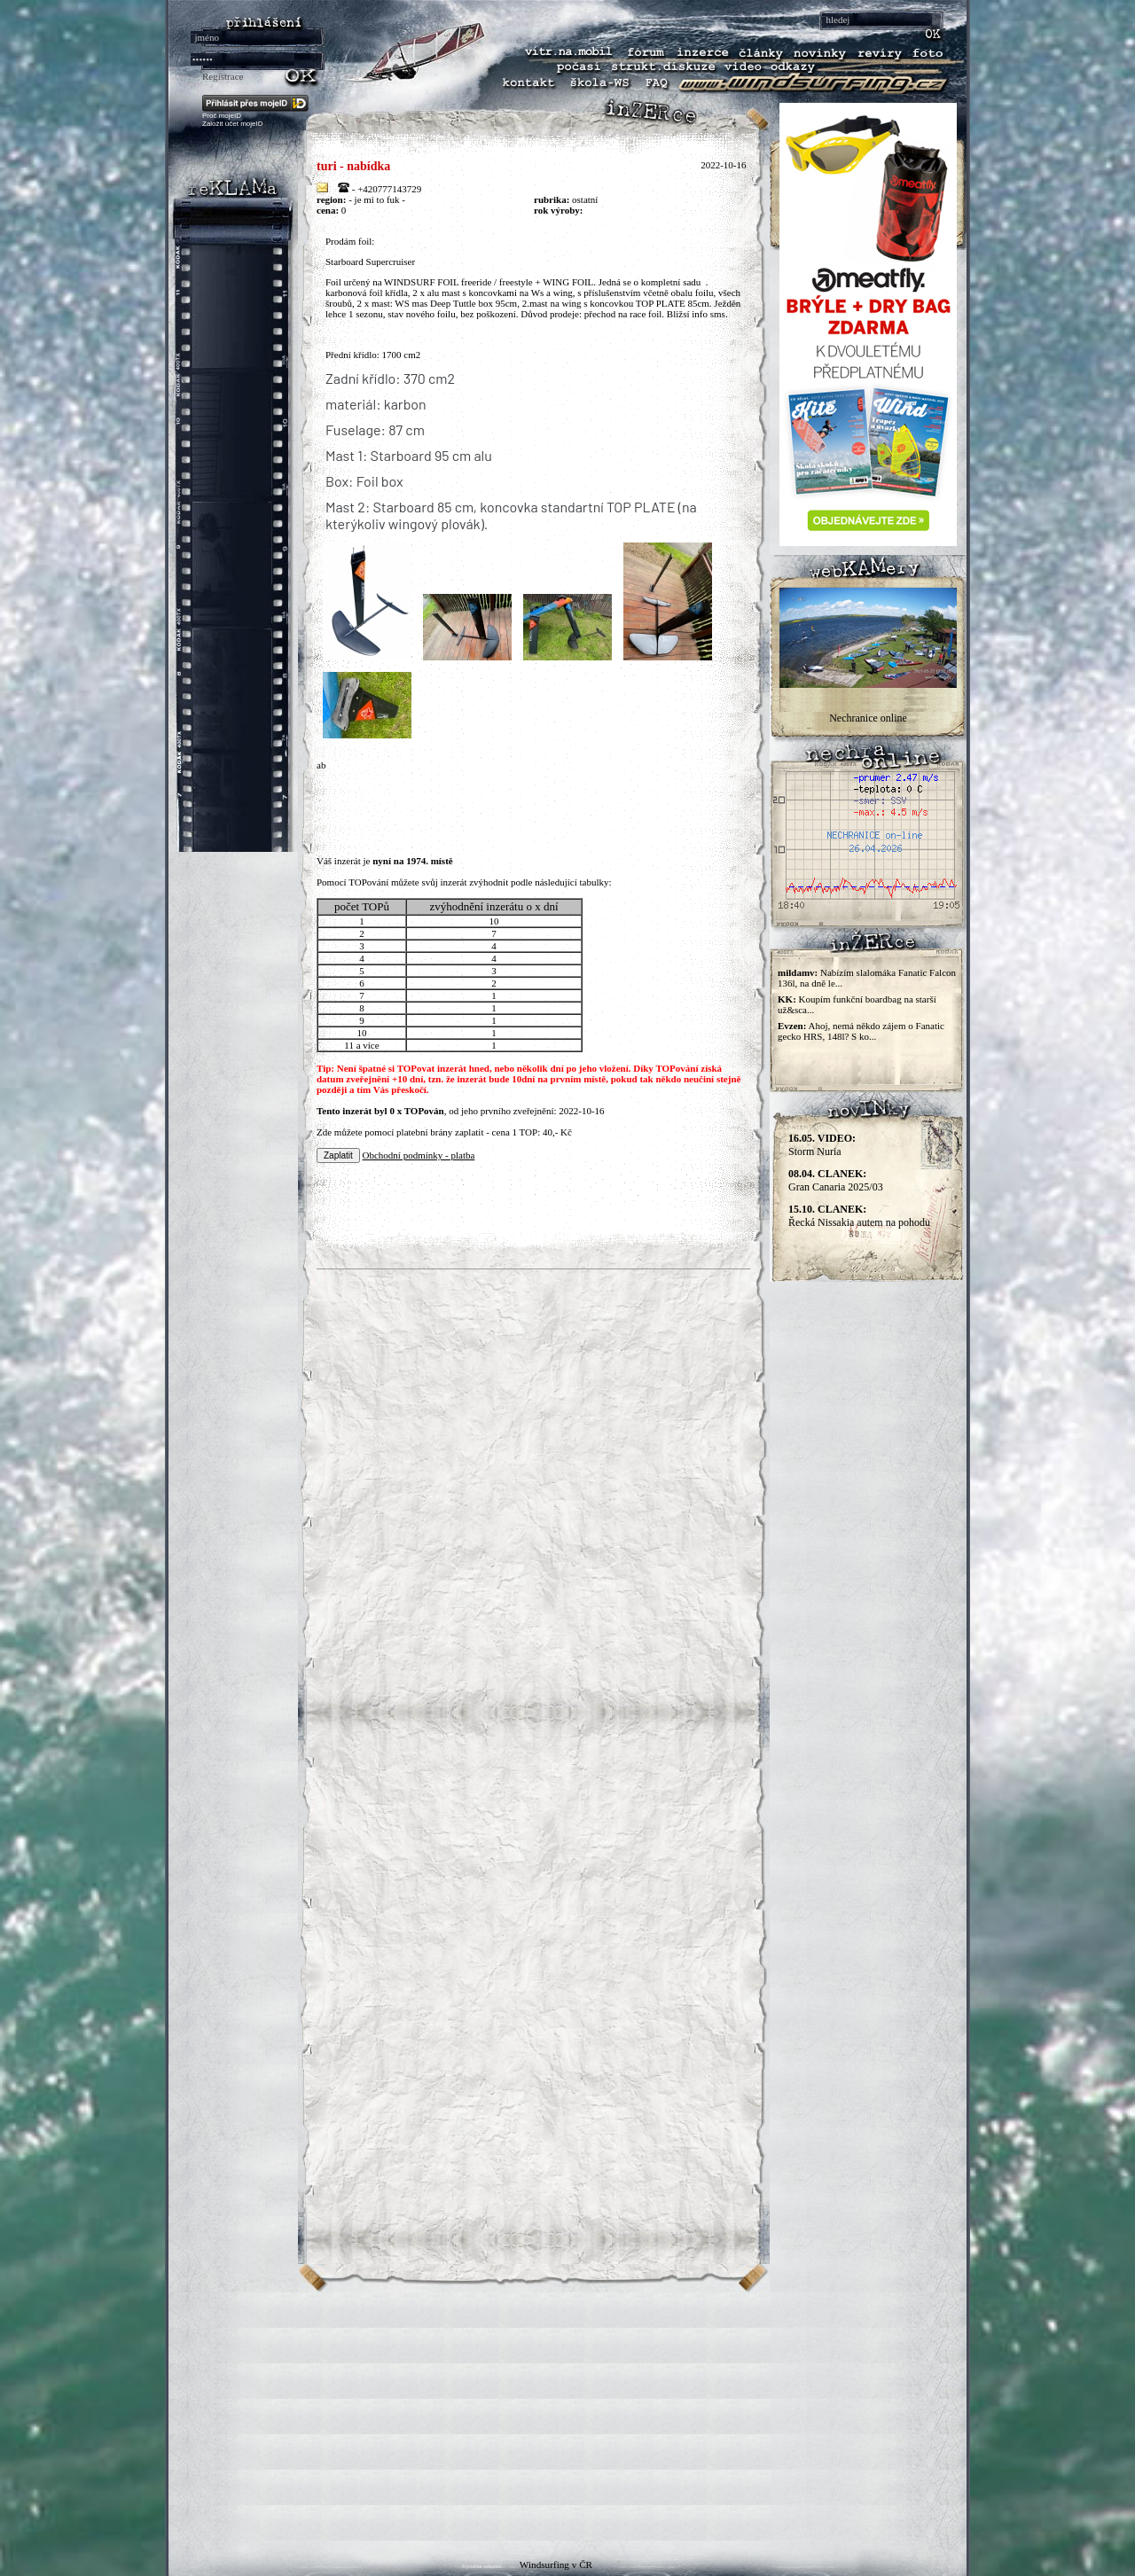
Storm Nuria (822, 1145)
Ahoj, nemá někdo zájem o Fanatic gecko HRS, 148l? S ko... (861, 1031)
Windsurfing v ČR (556, 2564)
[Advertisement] (567, 2416)
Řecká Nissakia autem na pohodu (859, 1216)
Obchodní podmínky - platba (419, 1155)
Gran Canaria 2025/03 (835, 1180)
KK (785, 999)
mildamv (796, 972)
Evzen (790, 1025)
